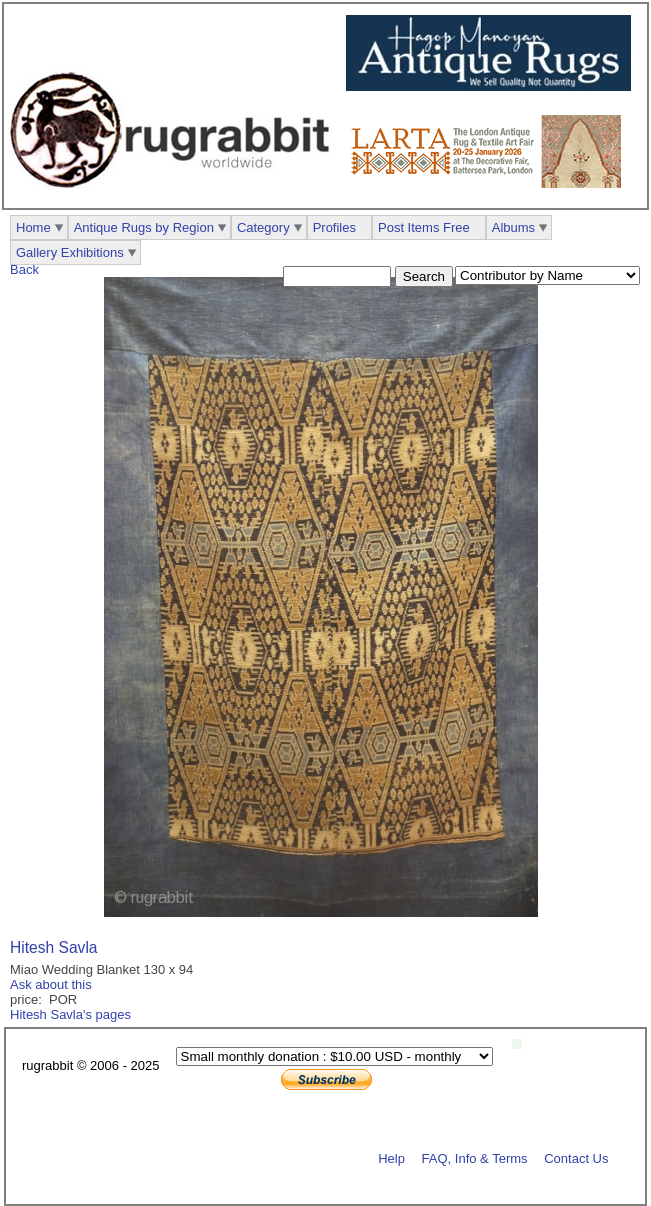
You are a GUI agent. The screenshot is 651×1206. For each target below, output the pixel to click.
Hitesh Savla (54, 947)
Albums (513, 227)
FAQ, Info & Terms (475, 1157)
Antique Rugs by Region (144, 227)
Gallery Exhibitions (70, 252)
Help (391, 1157)
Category (263, 227)
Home (33, 227)
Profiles (334, 227)
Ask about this (51, 984)
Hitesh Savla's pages (70, 1014)
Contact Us (576, 1157)
